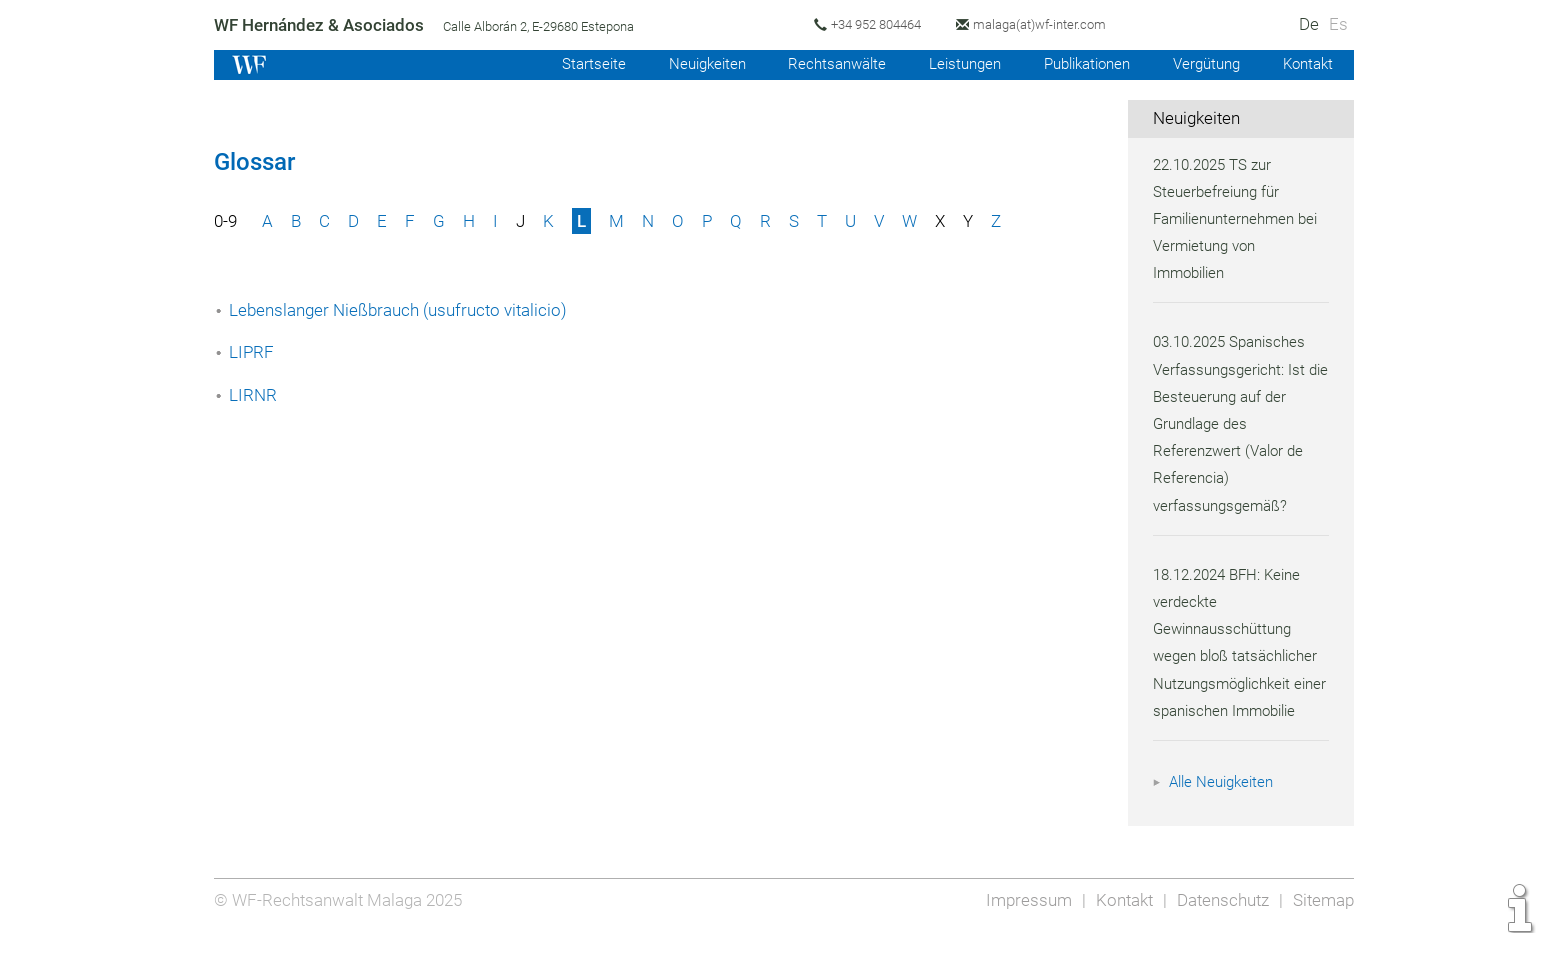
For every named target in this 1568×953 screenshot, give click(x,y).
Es (1339, 24)
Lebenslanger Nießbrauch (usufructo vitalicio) (401, 310)
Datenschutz (1220, 915)
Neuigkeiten (687, 64)
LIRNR (252, 395)
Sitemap (1322, 915)
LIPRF (251, 352)
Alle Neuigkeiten (1224, 809)
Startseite (571, 64)
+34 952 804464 (880, 24)
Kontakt (1306, 64)
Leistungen (951, 64)
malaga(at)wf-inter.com (1046, 24)
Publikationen (1078, 64)
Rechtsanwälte (821, 64)
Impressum (1023, 915)
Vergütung (1202, 64)
